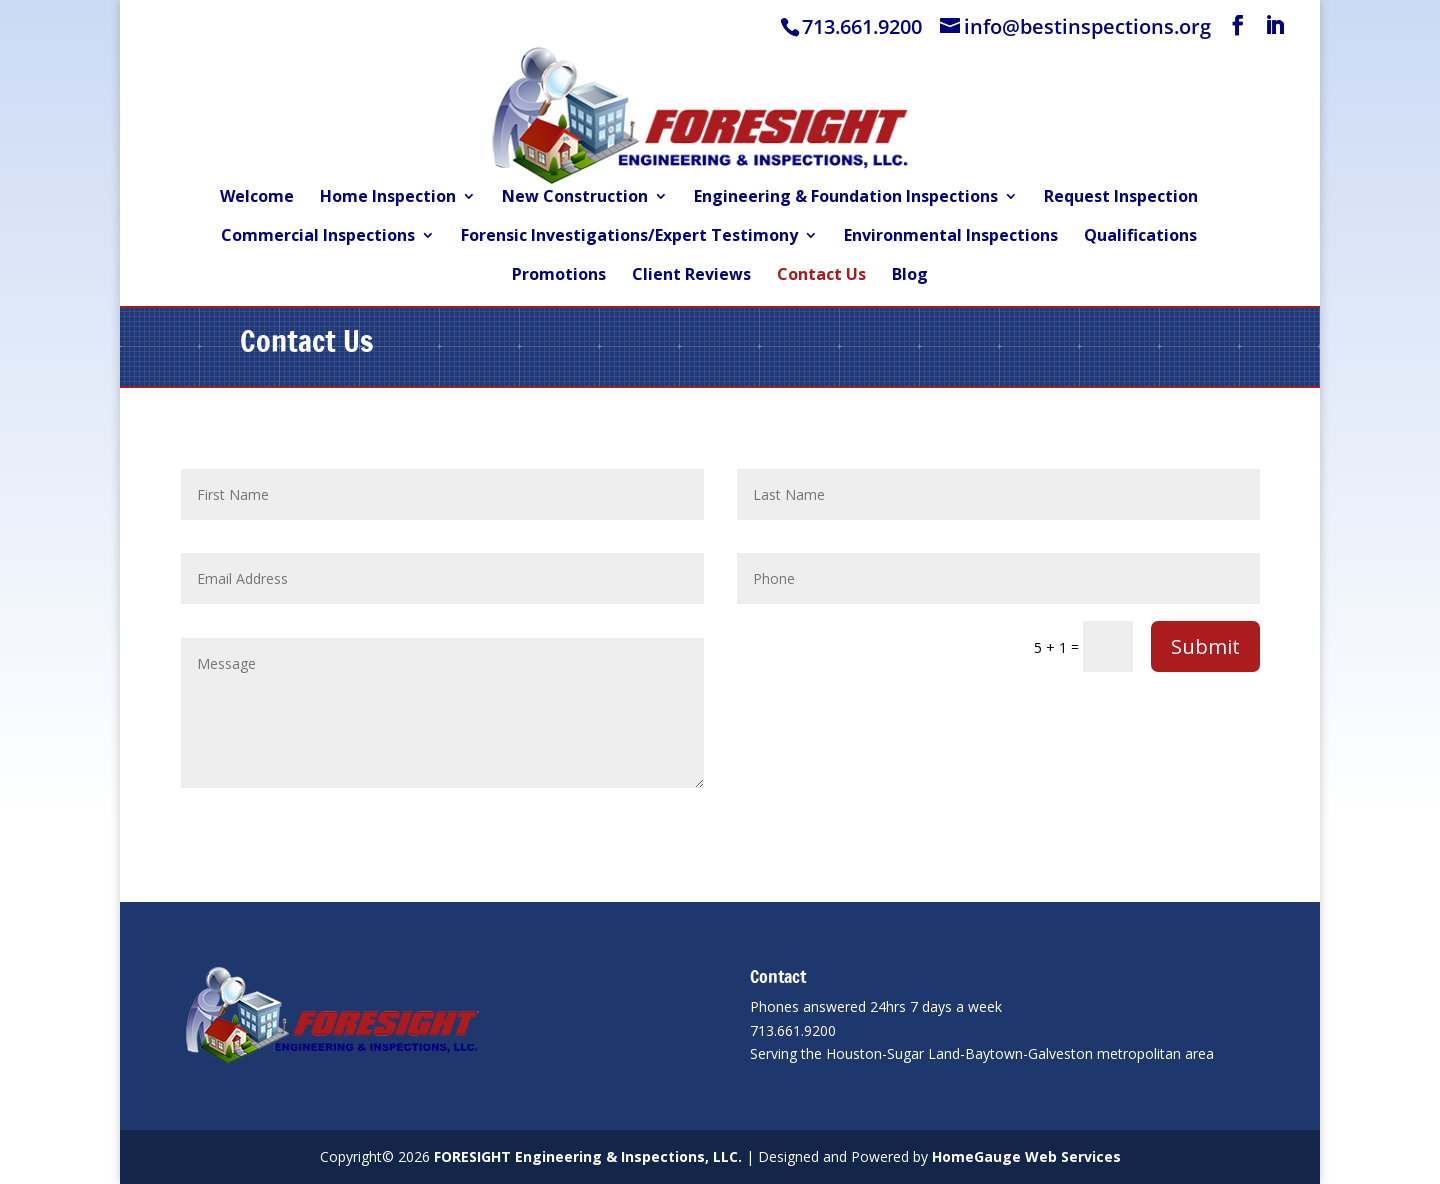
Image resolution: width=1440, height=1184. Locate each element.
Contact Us (821, 276)
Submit (1205, 646)
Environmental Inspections (951, 237)
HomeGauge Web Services (1026, 1156)
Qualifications (1140, 237)
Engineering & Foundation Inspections (846, 198)
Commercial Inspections (318, 237)
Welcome (257, 198)
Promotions (559, 276)
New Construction (575, 198)
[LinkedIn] (1275, 25)
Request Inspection (1121, 198)
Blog (910, 276)
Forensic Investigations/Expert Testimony (629, 237)
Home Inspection (388, 198)
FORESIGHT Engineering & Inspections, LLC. (588, 1156)
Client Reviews (691, 276)
